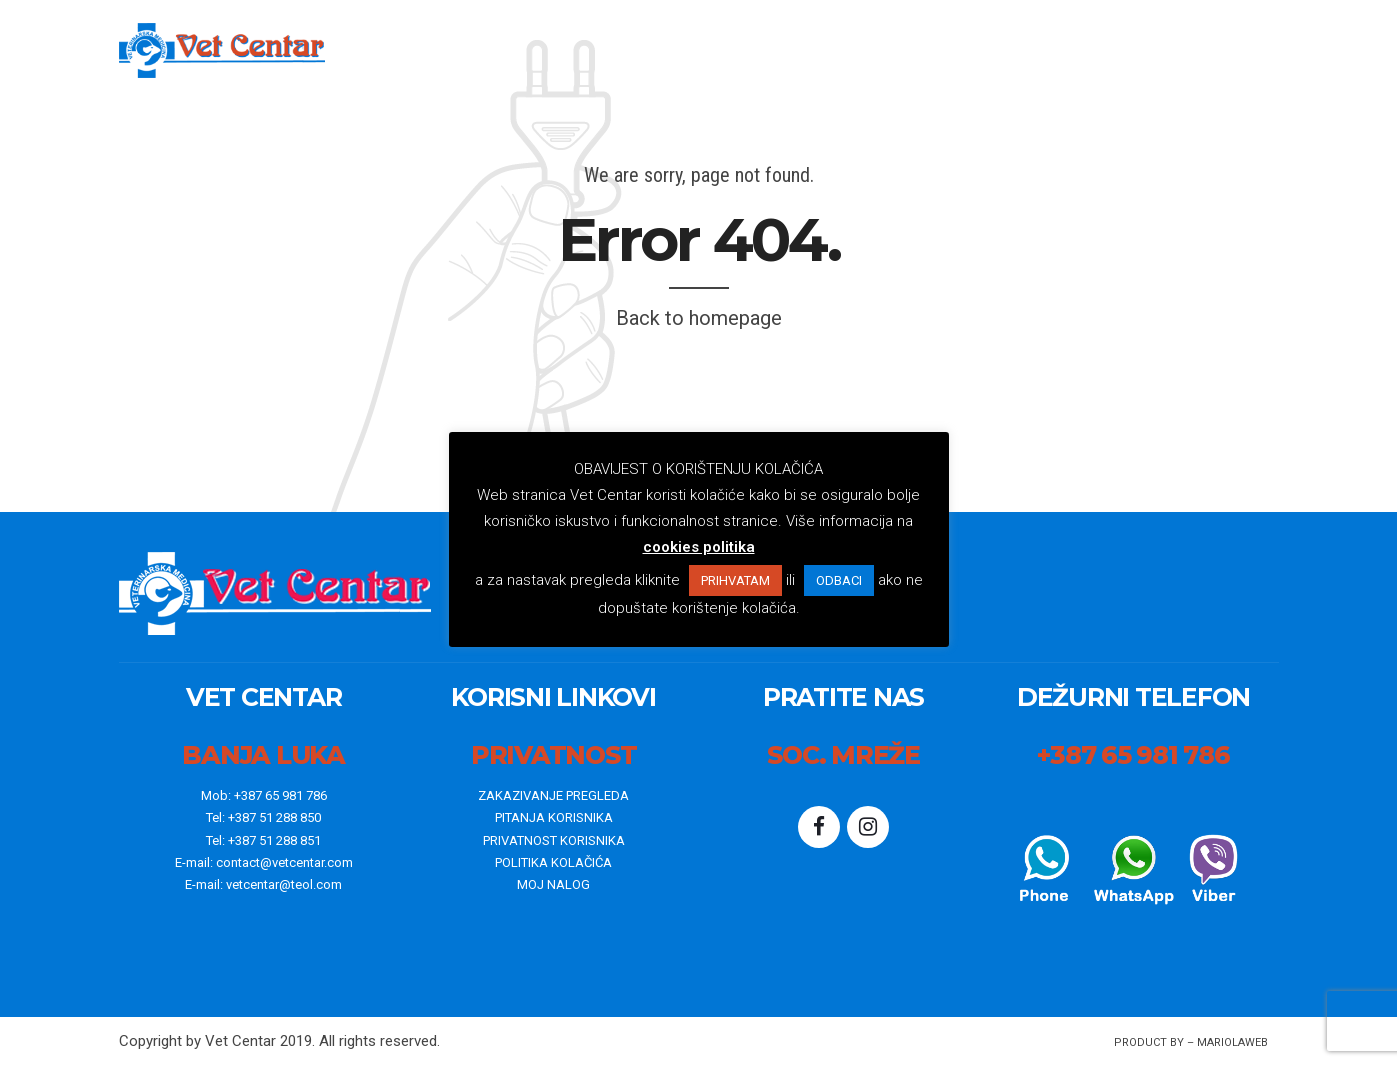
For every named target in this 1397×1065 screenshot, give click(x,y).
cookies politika (699, 547)
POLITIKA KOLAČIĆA (553, 862)
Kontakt (1033, 50)
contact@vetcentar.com (284, 862)
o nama (738, 50)
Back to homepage (699, 318)
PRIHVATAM (735, 580)
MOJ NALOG (553, 884)
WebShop (925, 50)
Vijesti (827, 50)
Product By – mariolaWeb (1191, 1042)
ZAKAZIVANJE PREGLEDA (553, 795)
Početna (639, 50)
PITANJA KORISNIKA (554, 817)
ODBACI (839, 580)
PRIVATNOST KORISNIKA (554, 840)
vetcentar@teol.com (284, 884)
